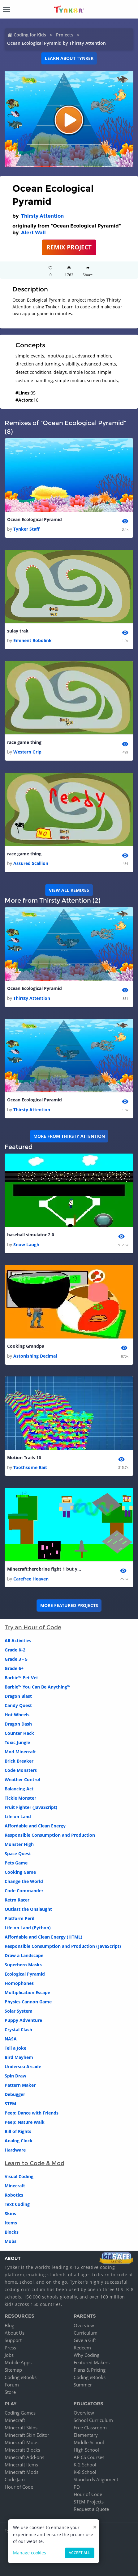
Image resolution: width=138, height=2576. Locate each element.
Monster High (19, 1844)
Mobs (10, 2241)
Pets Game (16, 1863)
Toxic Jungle (17, 1742)
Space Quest (18, 1853)
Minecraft (15, 2186)
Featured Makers (92, 2362)
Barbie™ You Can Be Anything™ (37, 1687)
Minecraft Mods (21, 2472)
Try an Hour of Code (33, 1627)
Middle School (89, 2442)
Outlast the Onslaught (28, 1909)
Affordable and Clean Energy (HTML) (43, 1937)
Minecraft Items (21, 2464)
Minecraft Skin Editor (27, 2435)
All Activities (18, 1640)
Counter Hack (19, 1733)
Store (10, 2392)
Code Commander (24, 1890)
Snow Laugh (26, 1244)
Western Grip (27, 752)
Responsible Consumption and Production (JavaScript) (63, 1946)
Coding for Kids (30, 35)
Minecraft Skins (21, 2427)
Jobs (9, 2355)
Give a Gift (85, 2340)
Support (13, 2340)
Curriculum (85, 2333)
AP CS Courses (89, 2457)
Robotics (14, 2195)
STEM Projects (89, 2502)
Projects (64, 35)
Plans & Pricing (90, 2370)
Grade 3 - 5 (16, 1659)
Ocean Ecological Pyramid (34, 519)
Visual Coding (19, 2176)
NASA (11, 2039)
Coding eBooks (21, 2377)
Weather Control (22, 1779)
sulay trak (17, 631)
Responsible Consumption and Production (50, 1835)
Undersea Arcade (23, 2066)
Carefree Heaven (31, 1579)
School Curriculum (93, 2420)
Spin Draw (15, 2076)
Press (10, 2347)
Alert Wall (33, 233)
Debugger (15, 2094)
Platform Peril (19, 1918)
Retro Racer (17, 1900)
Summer (83, 2385)
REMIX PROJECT (69, 247)
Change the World (24, 1881)
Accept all (79, 2552)
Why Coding (86, 2355)
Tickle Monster (20, 1798)
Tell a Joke (15, 2048)
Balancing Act (19, 1789)
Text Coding (17, 2204)
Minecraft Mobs (21, 2442)
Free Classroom (90, 2427)
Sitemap (13, 2370)
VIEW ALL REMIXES (69, 890)
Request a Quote (91, 2509)
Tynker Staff (26, 529)
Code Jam (15, 2479)
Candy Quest (18, 1705)
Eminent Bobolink (32, 640)
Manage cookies (29, 2553)
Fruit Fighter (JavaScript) (31, 1807)
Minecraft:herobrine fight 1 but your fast (44, 1569)
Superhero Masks (23, 1965)
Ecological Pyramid (25, 1974)
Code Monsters (21, 1770)
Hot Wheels (17, 1715)
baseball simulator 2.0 (30, 1235)
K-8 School (85, 2472)
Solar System (18, 2011)
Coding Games (20, 2413)
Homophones (19, 1983)
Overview (84, 2325)
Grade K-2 (15, 1650)
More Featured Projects (69, 1605)
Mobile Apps (18, 2362)
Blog (9, 2325)
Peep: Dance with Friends (31, 2113)
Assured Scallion (30, 863)
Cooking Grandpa (25, 1346)
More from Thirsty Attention (69, 1136)
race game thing (24, 742)
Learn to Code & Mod (34, 2163)
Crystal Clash (18, 2029)
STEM (10, 2103)
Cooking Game (20, 1872)
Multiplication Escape (27, 1992)
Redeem (82, 2347)
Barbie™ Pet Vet (21, 1677)
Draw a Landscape (24, 1955)
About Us (14, 2333)
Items (11, 2223)
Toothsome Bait (30, 1467)
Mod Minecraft (20, 1752)
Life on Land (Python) (28, 1928)
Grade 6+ (14, 1668)
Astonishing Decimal (35, 1356)
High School (86, 2450)
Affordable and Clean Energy (35, 1826)
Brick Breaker (19, 1761)
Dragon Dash (18, 1724)
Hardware (15, 2150)
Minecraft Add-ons (24, 2457)
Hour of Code (19, 2487)
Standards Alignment (96, 2479)
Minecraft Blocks (22, 2450)
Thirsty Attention (42, 216)
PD (77, 2487)
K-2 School (85, 2464)
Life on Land (18, 1816)
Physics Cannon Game (28, 2002)
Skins (10, 2213)
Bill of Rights (18, 2131)
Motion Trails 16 (24, 1457)
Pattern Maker (20, 2085)
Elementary (86, 2435)
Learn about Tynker (69, 58)
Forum (12, 2385)
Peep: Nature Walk (25, 2122)
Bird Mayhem (19, 2057)
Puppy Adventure (23, 2020)
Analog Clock (18, 2141)
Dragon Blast (18, 1696)
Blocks (12, 2232)
